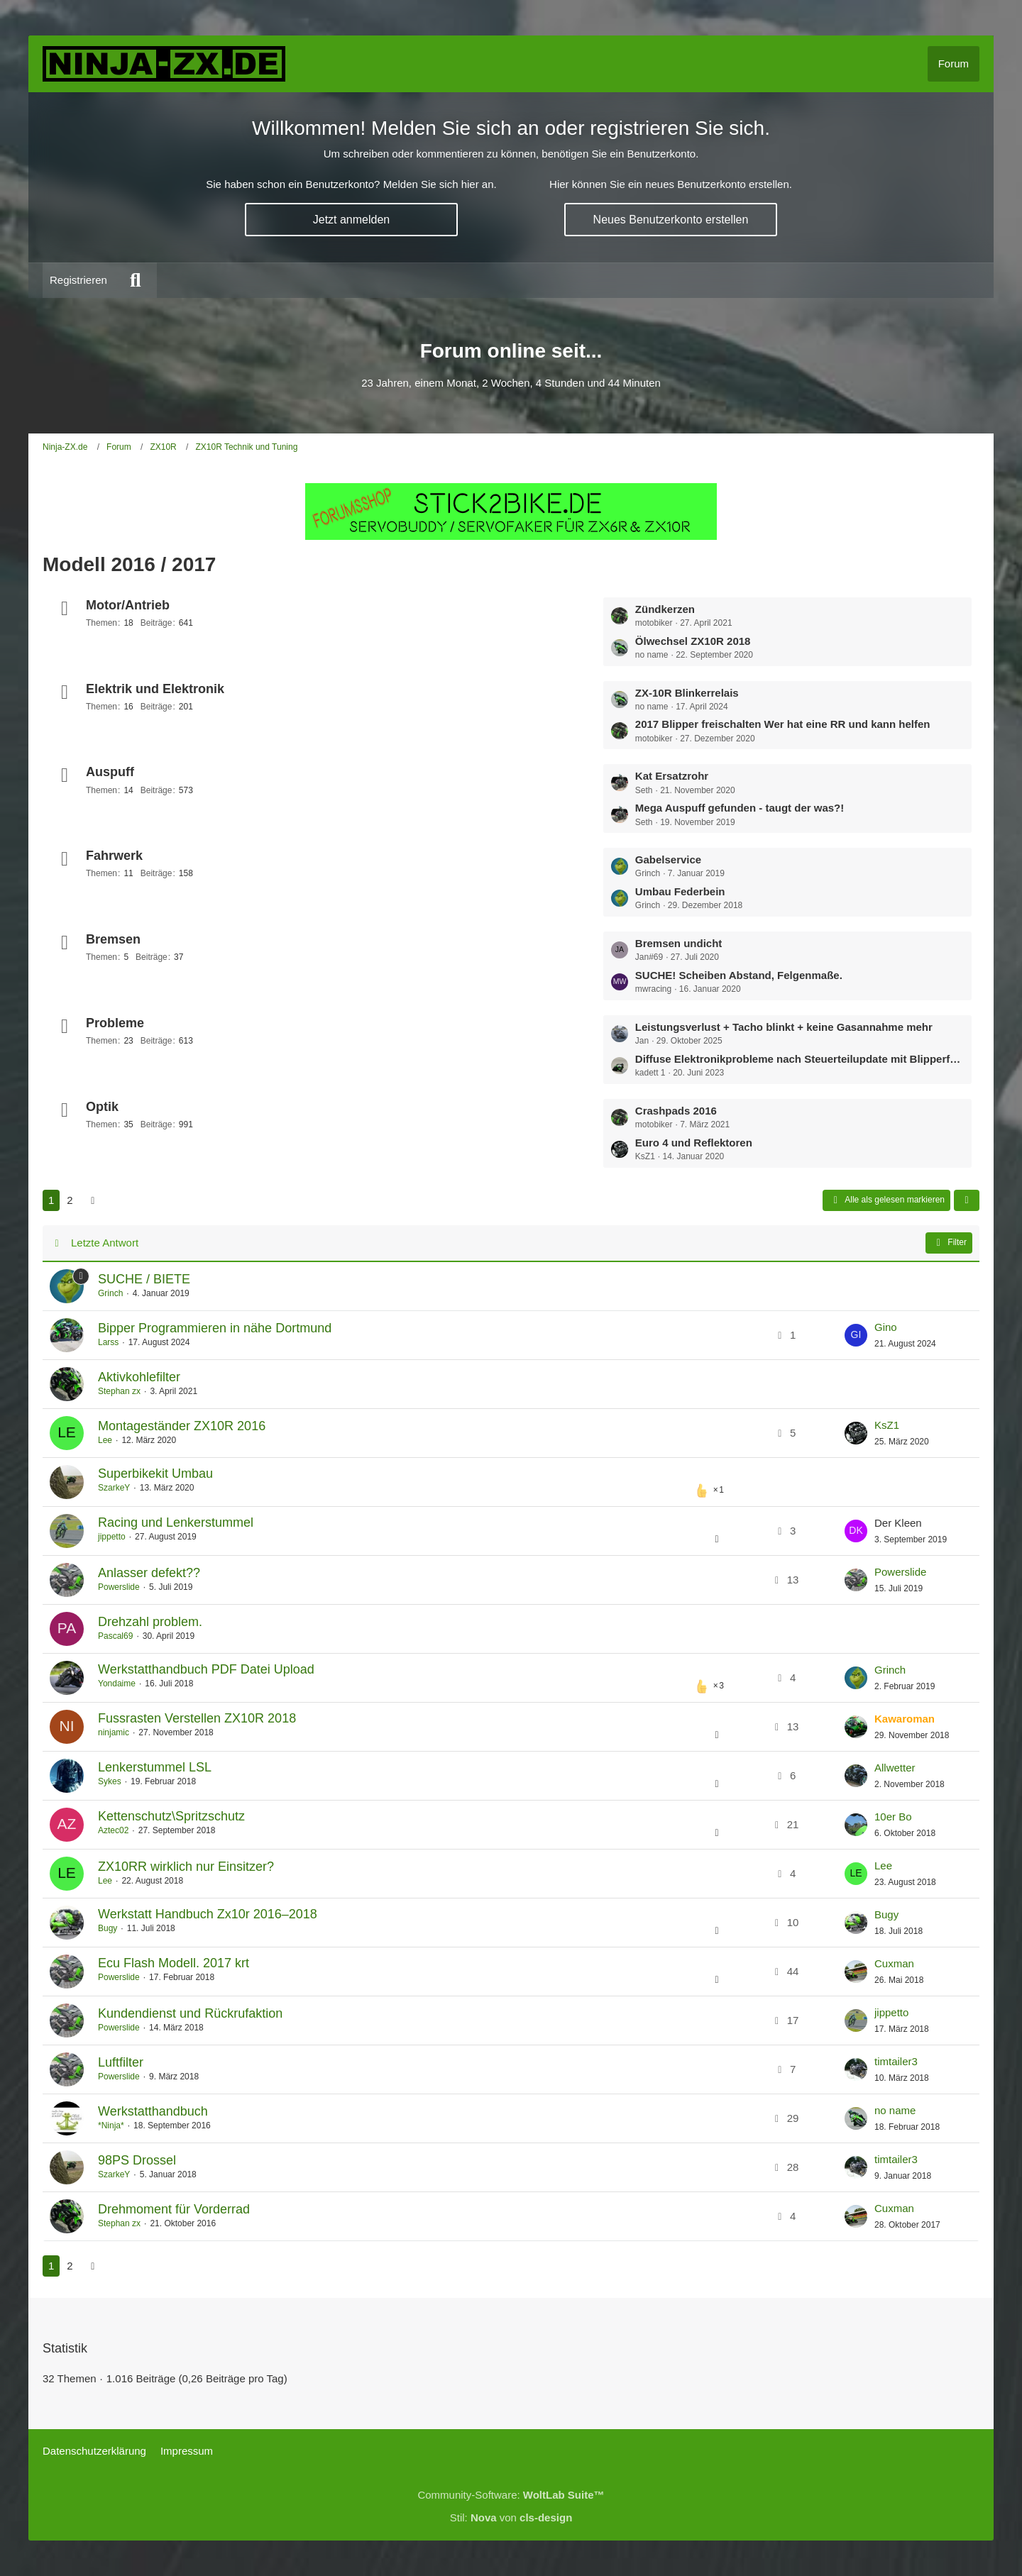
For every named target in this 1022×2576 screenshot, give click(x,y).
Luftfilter (120, 2062)
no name (895, 2110)
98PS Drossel (137, 2160)
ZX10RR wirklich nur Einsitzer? (186, 1866)
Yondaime (117, 1683)
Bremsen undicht (678, 943)
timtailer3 (896, 2061)
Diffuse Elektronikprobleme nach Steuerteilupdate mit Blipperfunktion (799, 1059)
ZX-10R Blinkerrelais (687, 693)
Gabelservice (668, 859)
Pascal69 (115, 1636)
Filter (949, 1243)
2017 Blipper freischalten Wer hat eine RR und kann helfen (782, 724)
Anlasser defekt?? (149, 1573)
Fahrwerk (114, 855)
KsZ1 (886, 1425)
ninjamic (113, 1732)
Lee (105, 1440)
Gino (885, 1327)
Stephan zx (119, 1391)
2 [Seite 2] (69, 1200)
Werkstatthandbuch (153, 2111)
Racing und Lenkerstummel (175, 1522)
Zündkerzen (665, 609)
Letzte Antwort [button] (104, 1243)
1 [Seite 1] (51, 1200)
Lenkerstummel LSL (154, 1767)
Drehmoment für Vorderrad (174, 2209)
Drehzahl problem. (150, 1622)
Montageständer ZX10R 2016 (181, 1426)
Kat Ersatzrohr (671, 776)
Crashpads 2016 (676, 1111)
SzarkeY (114, 1488)
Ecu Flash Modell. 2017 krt (173, 1963)
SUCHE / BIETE (144, 1279)
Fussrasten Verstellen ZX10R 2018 (197, 1718)
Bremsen (113, 939)
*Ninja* (111, 2125)
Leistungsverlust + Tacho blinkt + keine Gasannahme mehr (784, 1027)
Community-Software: (510, 2495)
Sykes (109, 1781)
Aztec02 (113, 1830)
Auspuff (110, 772)
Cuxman (894, 1963)
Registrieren (78, 280)
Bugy (107, 1928)
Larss (108, 1342)
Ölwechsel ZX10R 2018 (693, 641)
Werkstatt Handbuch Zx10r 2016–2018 (207, 1914)
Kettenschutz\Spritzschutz (171, 1816)
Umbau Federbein (680, 891)
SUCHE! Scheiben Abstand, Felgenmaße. (738, 975)
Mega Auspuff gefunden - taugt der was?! (739, 808)
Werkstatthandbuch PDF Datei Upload (206, 1669)
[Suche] (135, 280)
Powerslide (119, 1587)
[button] (966, 1200)
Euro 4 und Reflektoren (693, 1143)
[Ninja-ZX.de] (164, 63)
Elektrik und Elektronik (155, 689)
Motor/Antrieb (128, 605)
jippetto (112, 1537)
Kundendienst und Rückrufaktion (190, 2013)
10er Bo (893, 1817)
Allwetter (895, 1768)
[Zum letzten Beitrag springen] (856, 1335)
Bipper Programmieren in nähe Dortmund (214, 1328)
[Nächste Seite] (93, 1200)
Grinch (110, 1293)
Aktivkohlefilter (139, 1377)
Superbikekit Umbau (155, 1473)
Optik (102, 1107)
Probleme (115, 1023)
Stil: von (511, 2517)
